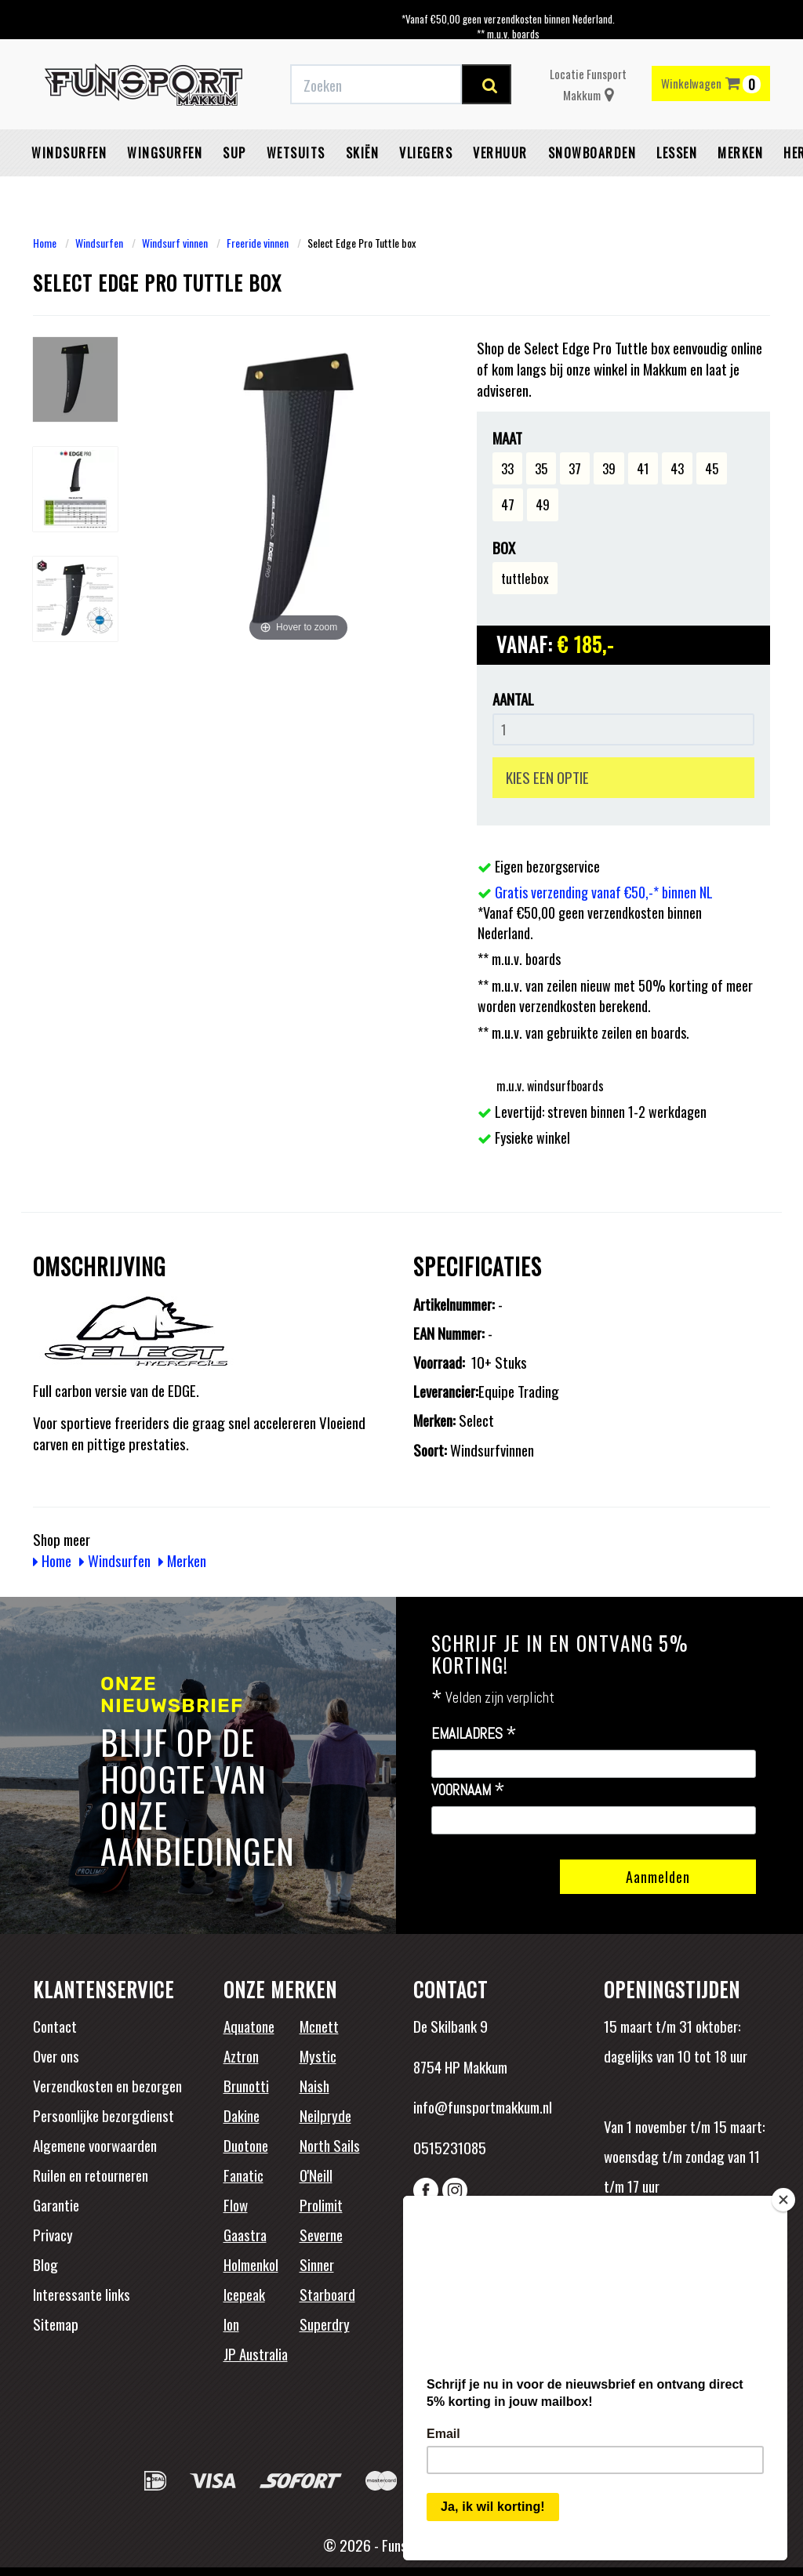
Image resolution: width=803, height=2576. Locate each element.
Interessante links (81, 2294)
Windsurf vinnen (175, 242)
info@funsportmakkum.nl (482, 2106)
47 (507, 504)
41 (643, 468)
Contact (55, 2026)
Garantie (56, 2204)
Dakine (241, 2115)
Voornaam (468, 1790)
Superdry (325, 2324)
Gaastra (245, 2234)
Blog (45, 2264)
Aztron (241, 2055)
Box (503, 547)
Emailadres (474, 1734)
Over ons (56, 2055)
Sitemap (55, 2324)
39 (609, 468)
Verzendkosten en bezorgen (107, 2085)
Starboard (327, 2294)
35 (541, 468)
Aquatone (248, 2026)
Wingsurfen (164, 152)
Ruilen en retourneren (90, 2175)
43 (677, 468)
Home (44, 242)
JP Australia (255, 2353)
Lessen (676, 152)
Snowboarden (592, 152)
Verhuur (500, 152)
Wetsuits (296, 152)
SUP (234, 152)
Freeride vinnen (258, 242)
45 (711, 468)
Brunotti (246, 2085)
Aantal (513, 698)
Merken (740, 152)
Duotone (245, 2145)
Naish (314, 2085)
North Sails (330, 2145)
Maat (507, 437)
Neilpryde (325, 2115)
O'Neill (316, 2175)
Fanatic (243, 2175)
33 (507, 468)
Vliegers (425, 152)
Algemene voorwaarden (95, 2145)
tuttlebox (525, 578)
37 (575, 468)
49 (543, 504)
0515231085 (449, 2147)
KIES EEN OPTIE (547, 777)
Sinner (317, 2264)
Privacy (53, 2234)
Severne (321, 2234)
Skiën (363, 152)
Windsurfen (69, 152)
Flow (235, 2204)
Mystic (318, 2055)
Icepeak (244, 2294)
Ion (231, 2324)
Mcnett (319, 2026)
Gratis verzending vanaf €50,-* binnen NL (604, 892)
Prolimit (321, 2204)
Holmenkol (250, 2264)
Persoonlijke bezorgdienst (103, 2115)
